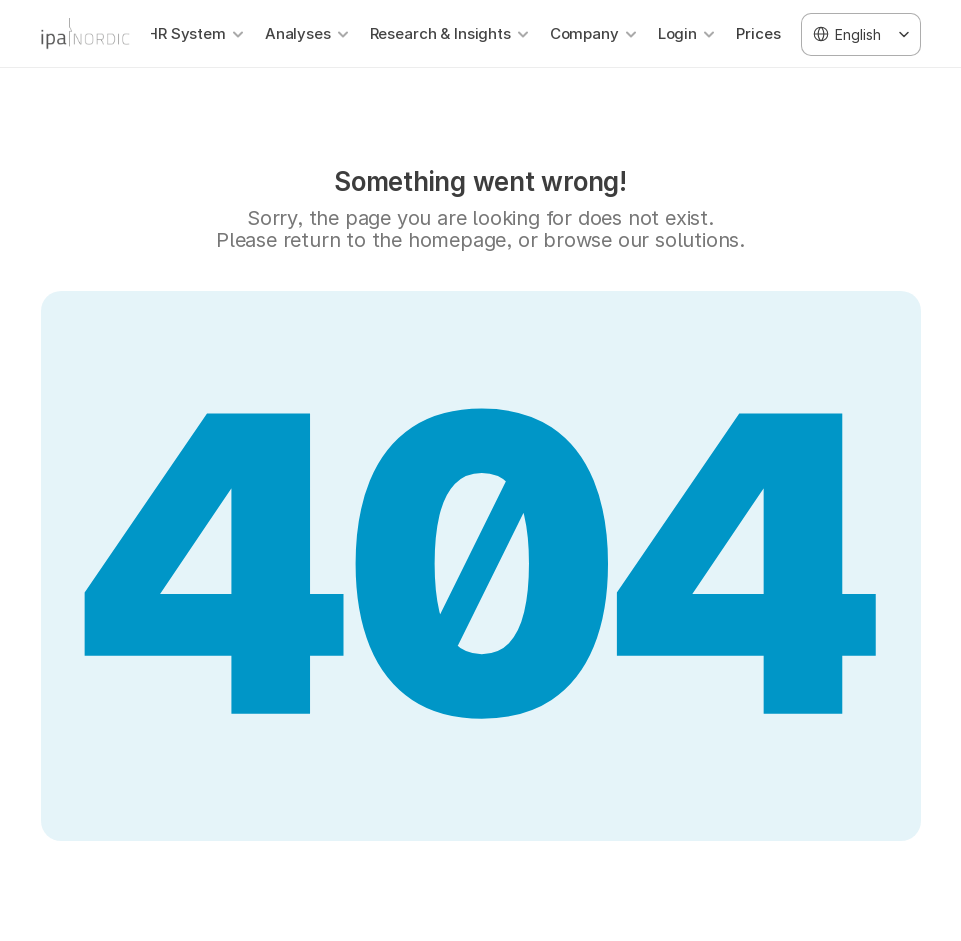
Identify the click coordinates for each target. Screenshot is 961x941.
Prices (758, 33)
